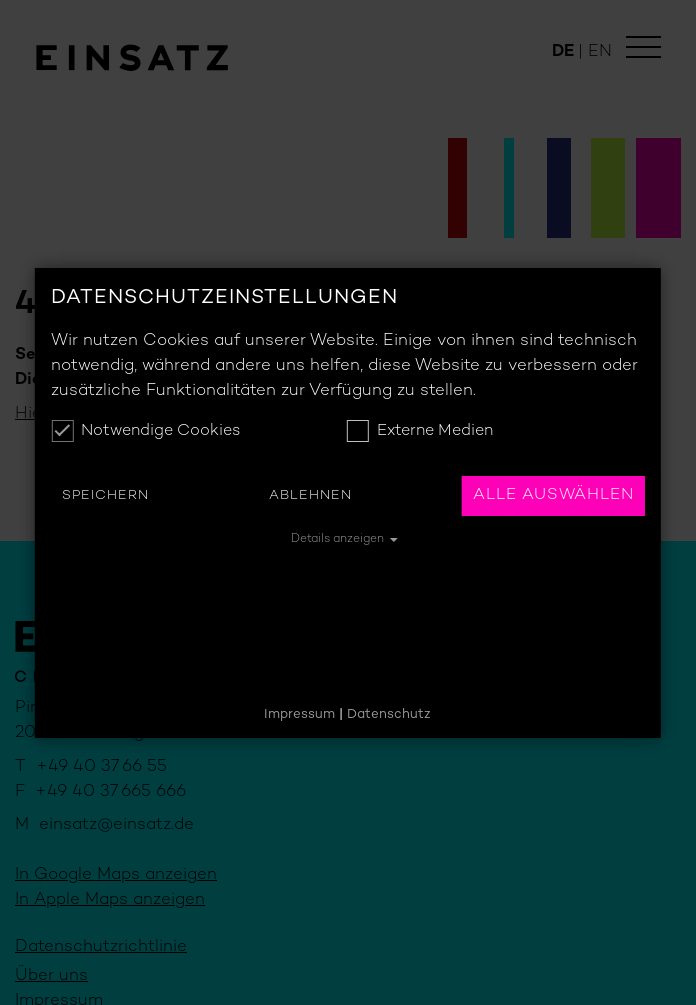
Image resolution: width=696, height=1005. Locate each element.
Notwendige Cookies (146, 431)
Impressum (299, 715)
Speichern (105, 496)
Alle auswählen (553, 495)
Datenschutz (389, 715)
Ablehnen (310, 496)
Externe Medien (420, 431)
